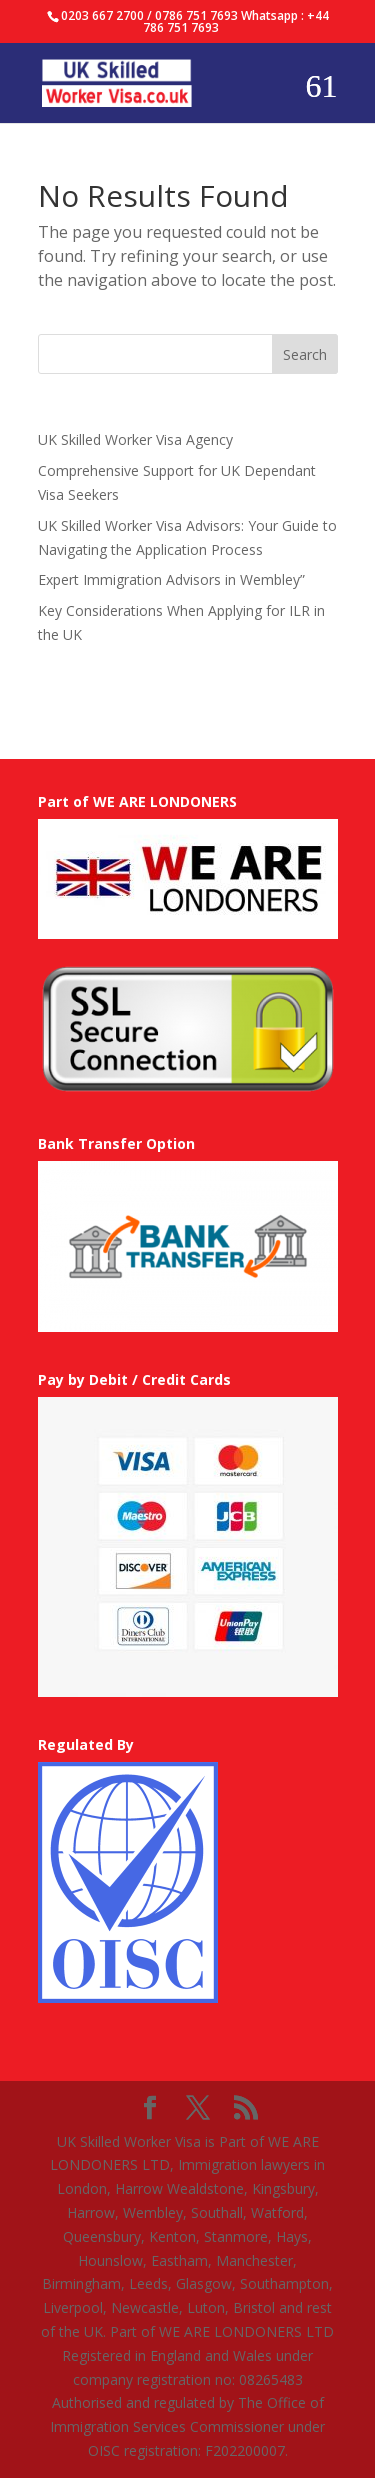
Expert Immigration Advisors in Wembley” (171, 579)
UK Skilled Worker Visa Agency (135, 439)
